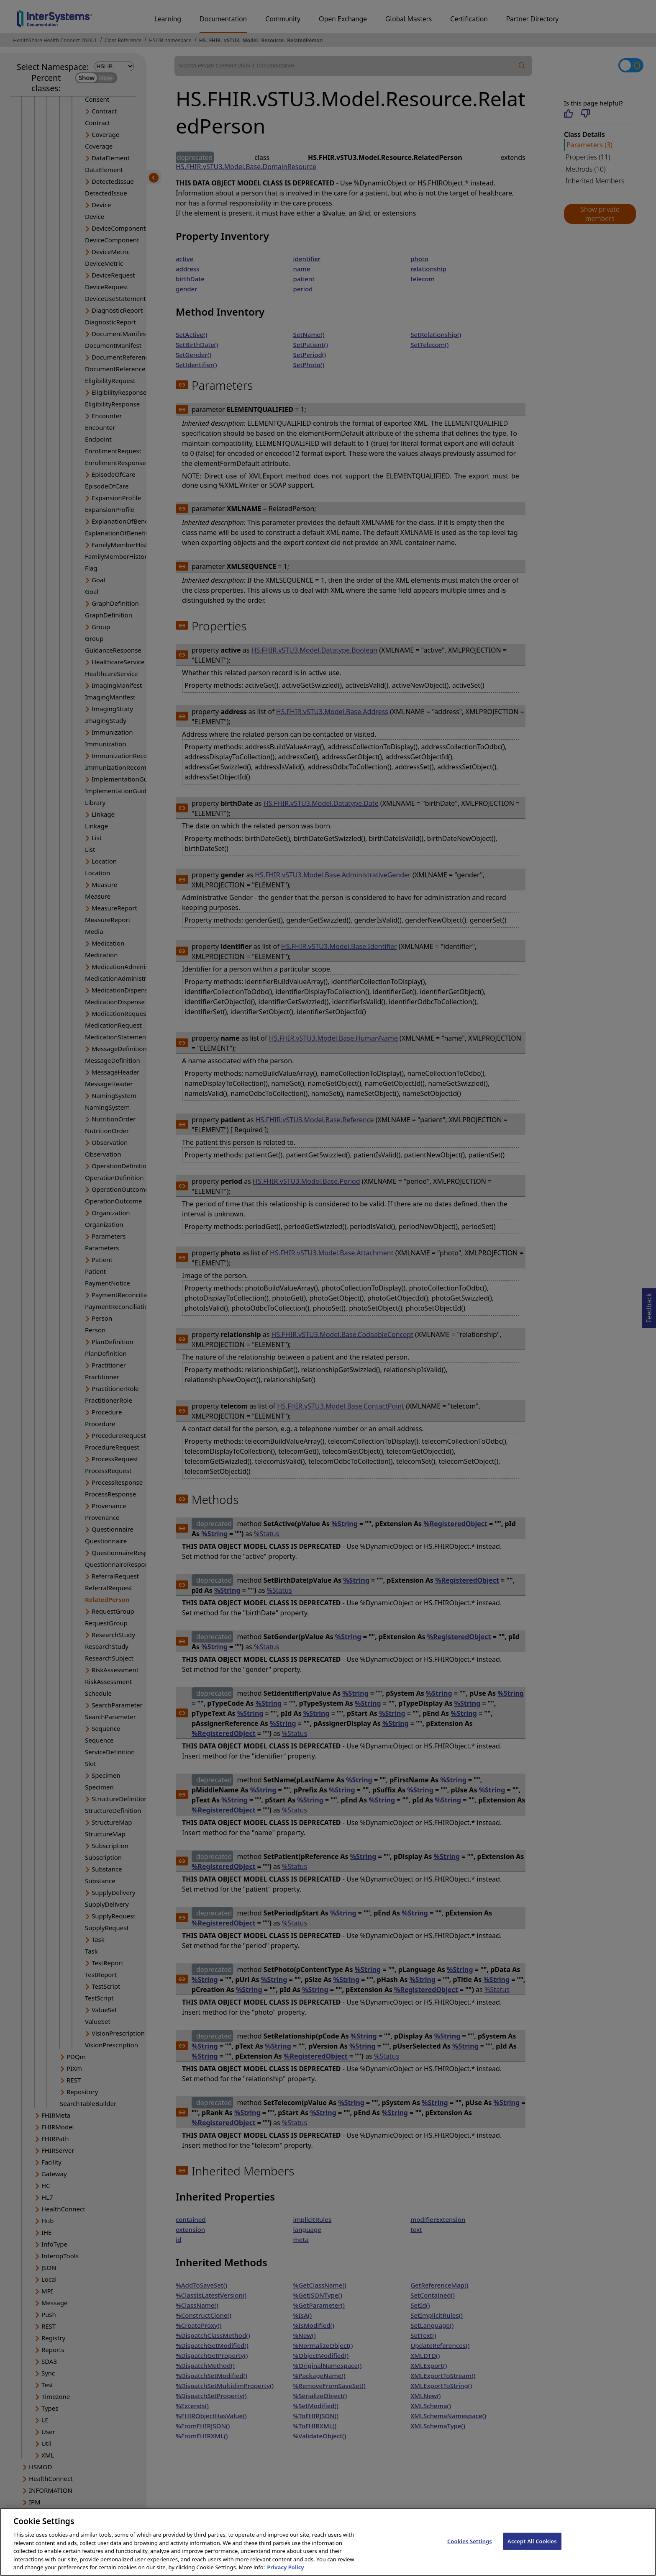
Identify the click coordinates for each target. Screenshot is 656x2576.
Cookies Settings (469, 2550)
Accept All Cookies (532, 2550)
